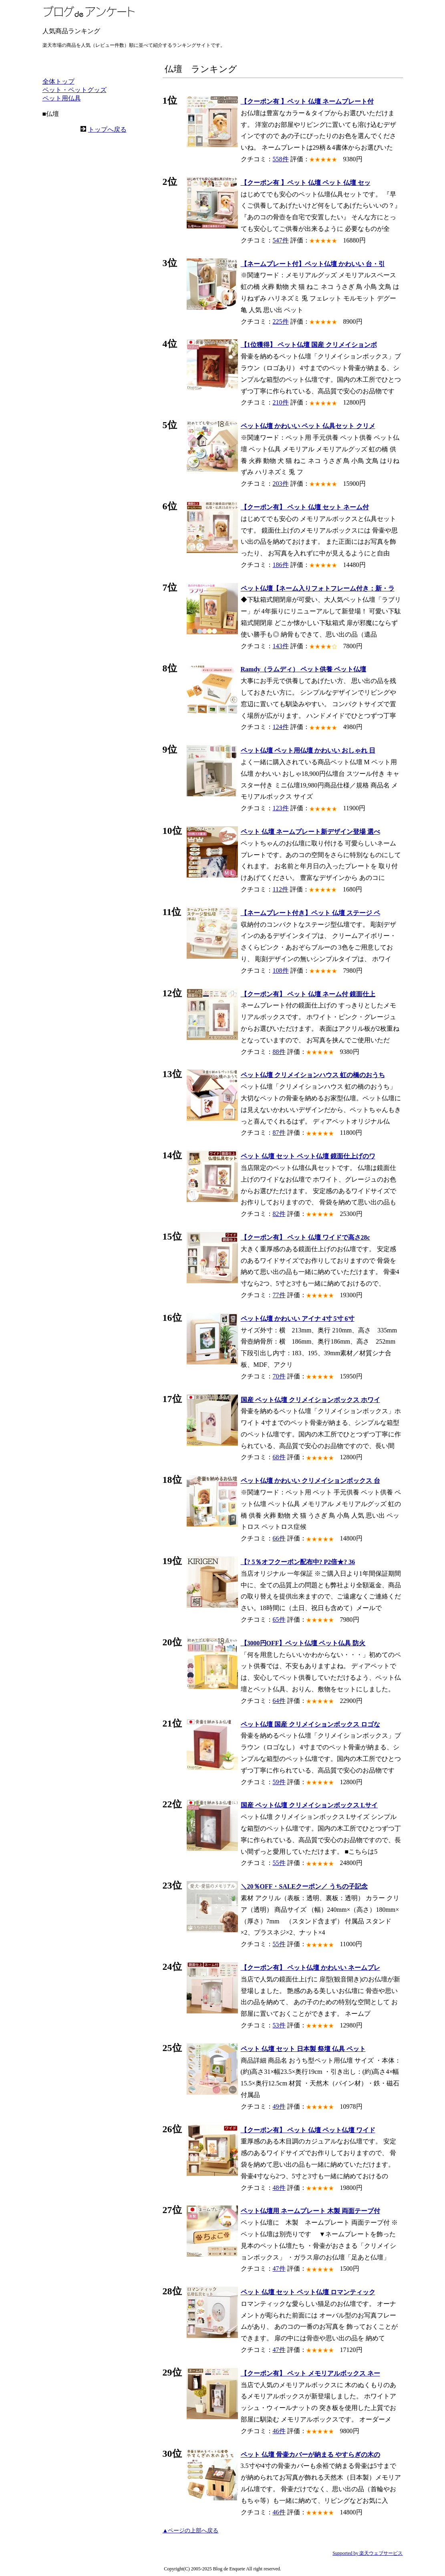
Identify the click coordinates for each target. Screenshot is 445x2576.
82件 (279, 1213)
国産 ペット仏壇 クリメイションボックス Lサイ (309, 1805)
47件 (279, 2268)
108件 (281, 970)
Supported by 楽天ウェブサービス (367, 2553)
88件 (279, 1051)
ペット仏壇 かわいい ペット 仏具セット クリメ (308, 426)
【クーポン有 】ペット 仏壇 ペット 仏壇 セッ (305, 182)
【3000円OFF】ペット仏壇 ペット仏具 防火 (303, 1643)
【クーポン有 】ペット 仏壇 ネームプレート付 (307, 101)
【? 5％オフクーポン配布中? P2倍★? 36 (298, 1561)
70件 (279, 1376)
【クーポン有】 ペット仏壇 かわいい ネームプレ (310, 1967)
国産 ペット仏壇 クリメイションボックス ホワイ (310, 1399)
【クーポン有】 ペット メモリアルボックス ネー (310, 2373)
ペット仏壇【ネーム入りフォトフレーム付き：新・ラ (318, 588)
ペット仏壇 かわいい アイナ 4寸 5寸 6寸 (297, 1318)
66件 (279, 1538)
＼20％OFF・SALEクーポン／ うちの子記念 (304, 1886)
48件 (279, 2187)
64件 (279, 1700)
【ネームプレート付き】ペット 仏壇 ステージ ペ (310, 912)
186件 (281, 564)
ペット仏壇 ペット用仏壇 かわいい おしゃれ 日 (308, 750)
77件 (279, 1295)
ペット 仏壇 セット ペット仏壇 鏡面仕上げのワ (308, 1156)
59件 (279, 1782)
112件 (280, 889)
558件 (281, 159)
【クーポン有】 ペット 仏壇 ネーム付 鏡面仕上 (308, 994)
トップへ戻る (107, 129)
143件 (281, 646)
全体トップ (58, 81)
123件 (281, 808)
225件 (281, 321)
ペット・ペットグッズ (74, 89)
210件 (281, 402)
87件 (279, 1132)
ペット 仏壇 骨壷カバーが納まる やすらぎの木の (310, 2454)
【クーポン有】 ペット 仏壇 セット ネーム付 (305, 507)
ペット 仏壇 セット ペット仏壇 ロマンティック (308, 2292)
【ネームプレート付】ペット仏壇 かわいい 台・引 (313, 263)
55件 (279, 1862)
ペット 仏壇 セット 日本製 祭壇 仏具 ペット (303, 2048)
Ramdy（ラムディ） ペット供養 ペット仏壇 (303, 669)
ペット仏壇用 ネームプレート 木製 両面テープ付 (310, 2210)
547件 (281, 240)
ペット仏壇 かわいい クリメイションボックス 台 (310, 1480)
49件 (279, 2106)
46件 (279, 2431)
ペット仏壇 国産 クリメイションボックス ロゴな (310, 1724)
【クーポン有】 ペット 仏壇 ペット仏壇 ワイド (308, 2130)
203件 (281, 483)
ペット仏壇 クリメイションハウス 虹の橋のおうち (313, 1075)
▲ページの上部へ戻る (191, 2531)
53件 (279, 2025)
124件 (281, 726)
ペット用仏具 (61, 98)
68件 (279, 1457)
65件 (279, 1619)
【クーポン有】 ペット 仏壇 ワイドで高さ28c (305, 1237)
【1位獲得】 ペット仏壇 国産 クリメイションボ (309, 344)
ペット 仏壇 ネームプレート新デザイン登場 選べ (310, 831)
